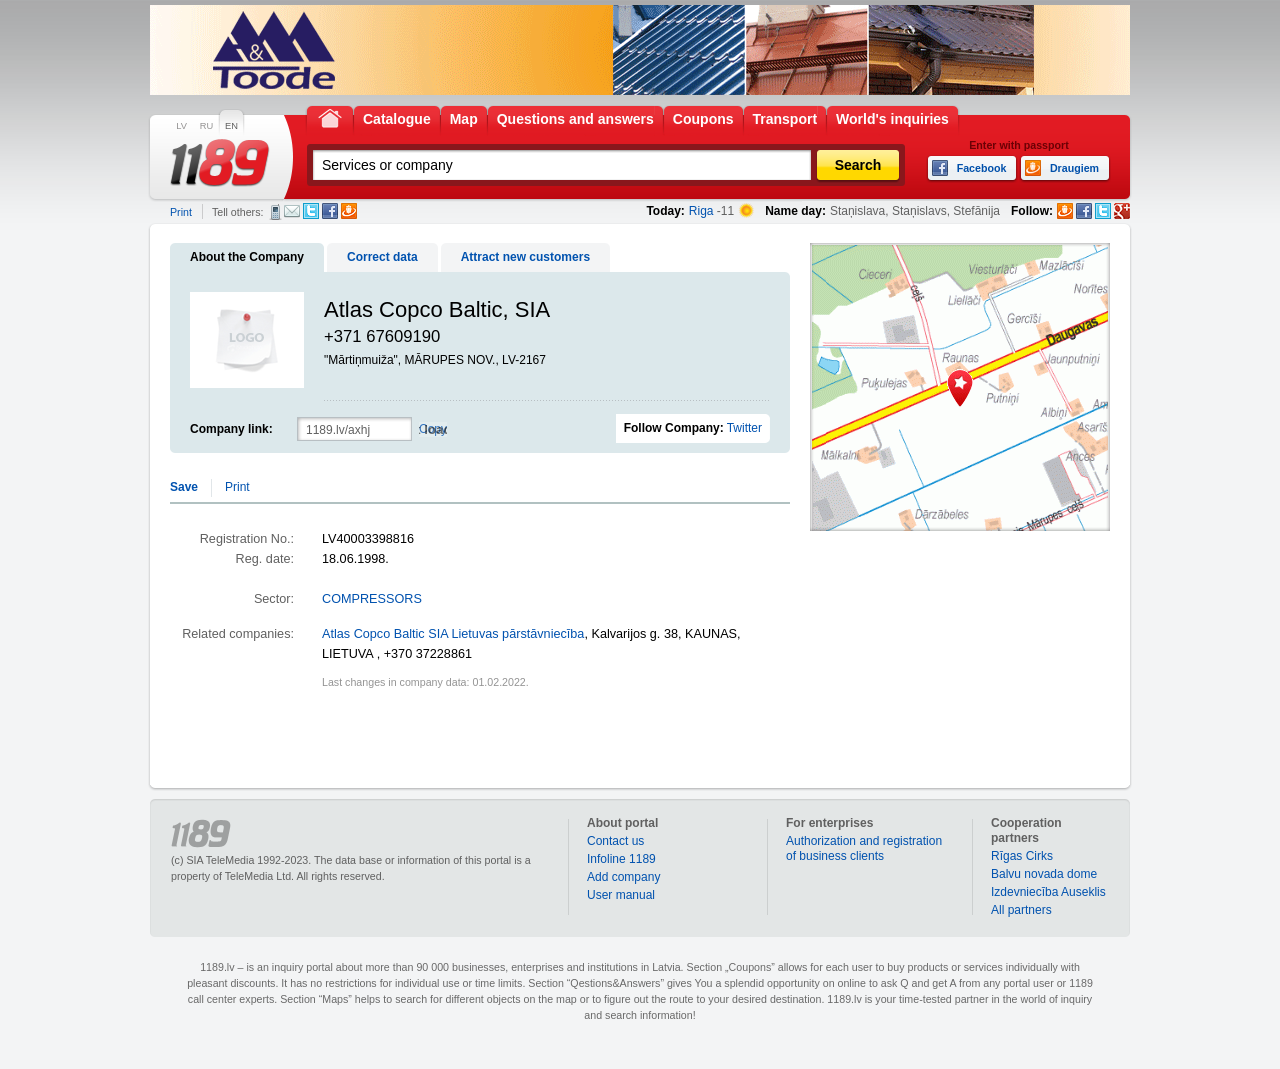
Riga (701, 211)
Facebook (330, 211)
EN (231, 126)
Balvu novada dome (1044, 874)
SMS (275, 212)
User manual (621, 895)
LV (181, 126)
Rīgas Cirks (1022, 856)
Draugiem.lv (349, 211)
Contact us (615, 841)
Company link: (231, 429)
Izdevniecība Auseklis (1048, 892)
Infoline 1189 (621, 859)
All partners (1021, 910)
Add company (623, 877)
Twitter (311, 211)
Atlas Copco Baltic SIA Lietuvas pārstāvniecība (453, 634)
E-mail (292, 211)
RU (206, 126)
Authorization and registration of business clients (864, 848)
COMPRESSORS (372, 599)
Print (181, 212)
